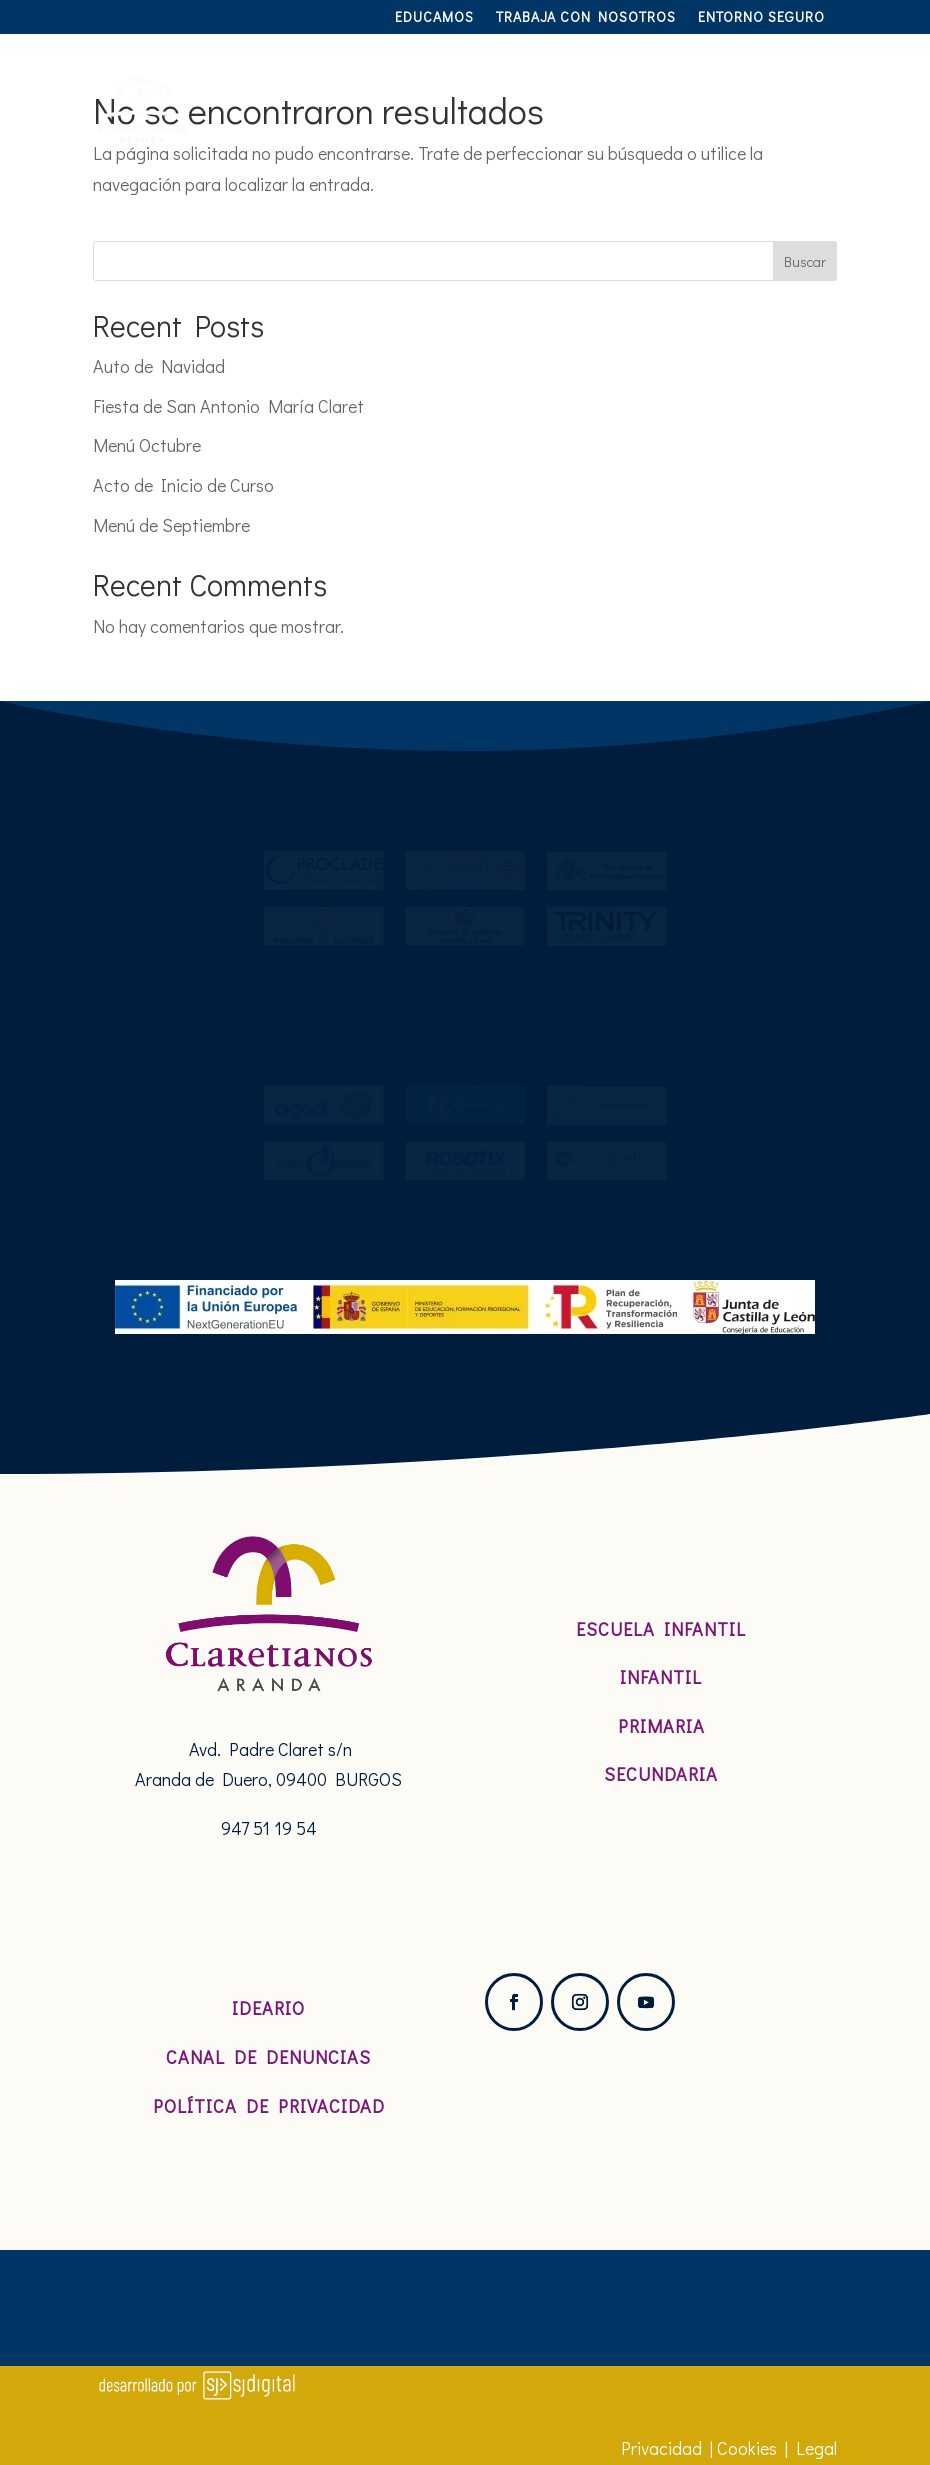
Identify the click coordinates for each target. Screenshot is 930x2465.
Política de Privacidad (269, 2106)
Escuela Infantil (661, 1629)
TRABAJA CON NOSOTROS (586, 18)
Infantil (661, 1677)
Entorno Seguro (761, 18)
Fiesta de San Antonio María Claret (228, 406)
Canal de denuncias (268, 2057)
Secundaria (661, 1774)
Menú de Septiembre (171, 525)
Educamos (434, 18)
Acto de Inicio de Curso (183, 485)
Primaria (661, 1726)
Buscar (805, 261)
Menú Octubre (147, 445)
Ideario (268, 2008)
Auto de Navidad (159, 366)
